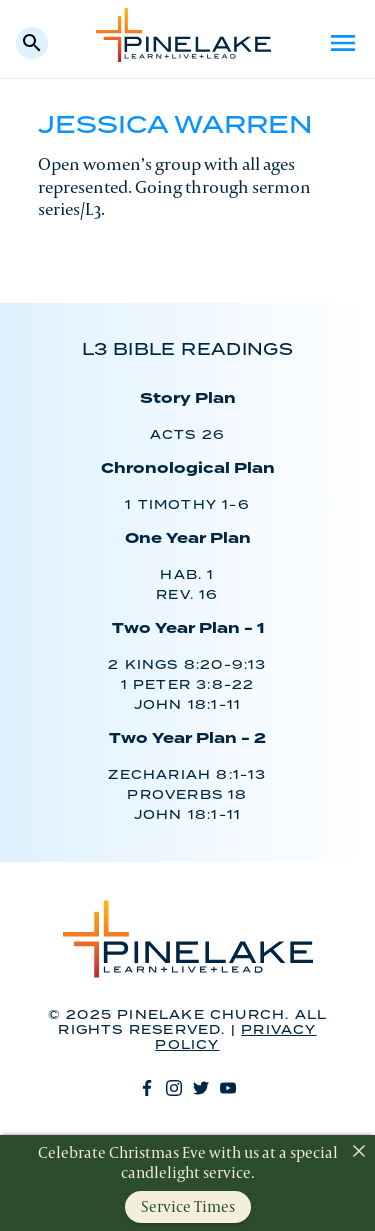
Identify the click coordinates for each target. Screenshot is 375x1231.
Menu (343, 43)
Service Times (188, 1206)
